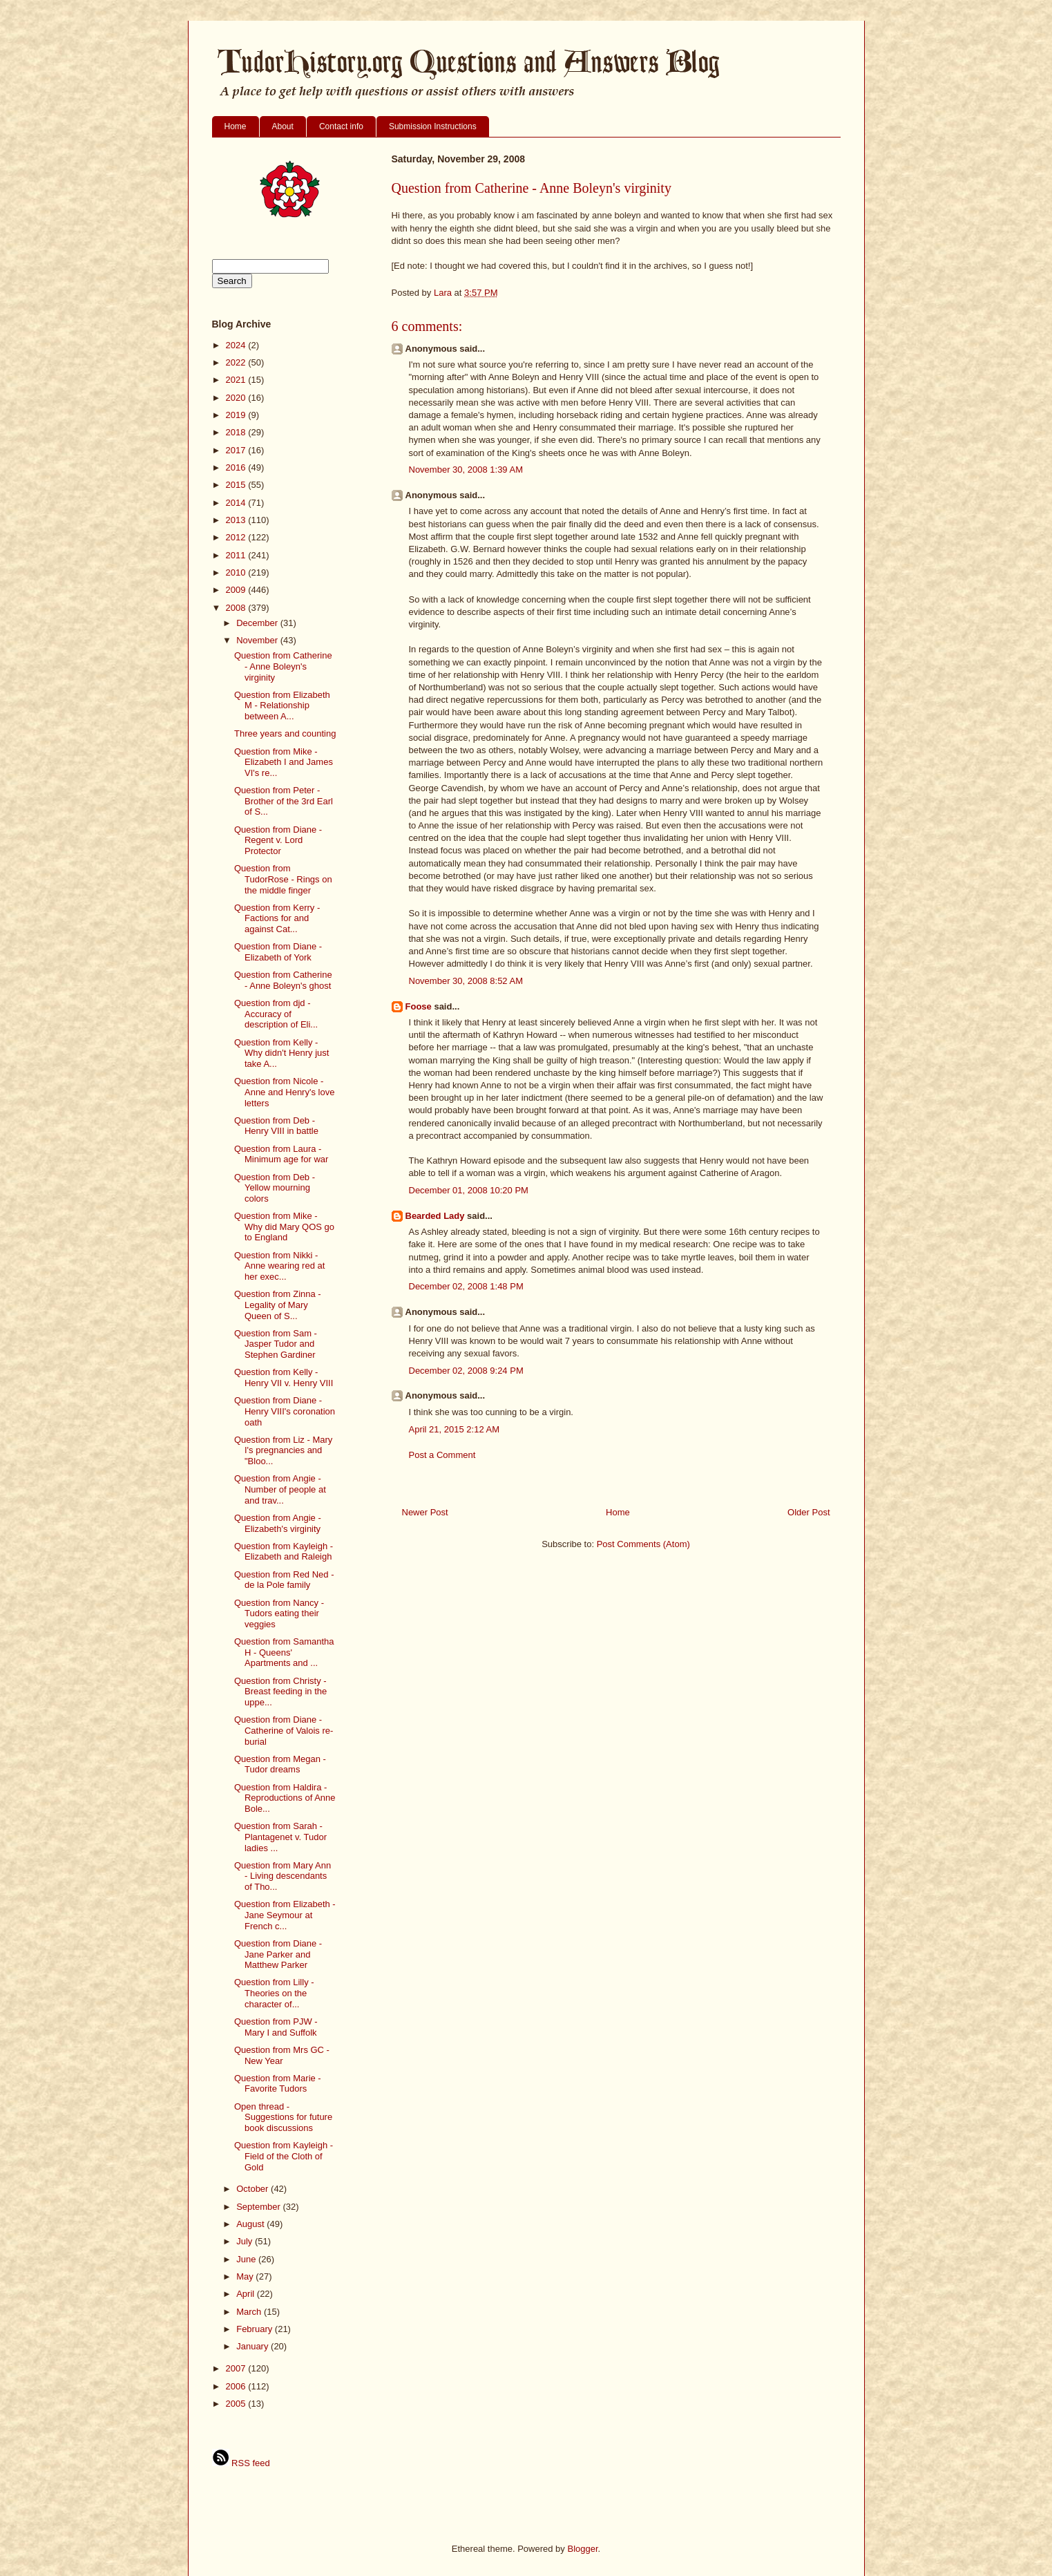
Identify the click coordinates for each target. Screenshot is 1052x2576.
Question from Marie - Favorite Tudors (277, 2083)
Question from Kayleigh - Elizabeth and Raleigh (283, 1551)
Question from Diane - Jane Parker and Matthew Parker (278, 1954)
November (258, 640)
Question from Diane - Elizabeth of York (278, 952)
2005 (237, 2403)
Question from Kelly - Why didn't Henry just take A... (281, 1053)
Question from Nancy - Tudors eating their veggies (279, 1613)
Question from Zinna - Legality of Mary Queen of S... (277, 1304)
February (255, 2329)
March (250, 2312)
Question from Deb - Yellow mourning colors (274, 1188)
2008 (237, 608)
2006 (237, 2386)
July (245, 2241)
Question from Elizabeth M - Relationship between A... (282, 705)
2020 (237, 397)
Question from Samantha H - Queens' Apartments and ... (284, 1652)
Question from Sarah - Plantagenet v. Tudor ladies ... (280, 1837)
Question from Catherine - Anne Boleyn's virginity (283, 666)
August (251, 2224)
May (246, 2276)
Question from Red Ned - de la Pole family (284, 1580)
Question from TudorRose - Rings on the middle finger (283, 879)
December (258, 623)
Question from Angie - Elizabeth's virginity (277, 1523)
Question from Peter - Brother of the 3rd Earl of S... (283, 801)
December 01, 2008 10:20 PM (468, 1190)
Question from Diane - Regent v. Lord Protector (278, 840)
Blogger (582, 2549)
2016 (237, 467)
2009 (237, 590)
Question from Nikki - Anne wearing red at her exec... (279, 1266)
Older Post (808, 1512)
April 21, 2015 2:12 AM (454, 1429)
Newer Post (425, 1512)
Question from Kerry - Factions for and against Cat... (277, 918)
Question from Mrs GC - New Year (281, 2055)
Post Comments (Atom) (643, 1544)
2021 (237, 380)
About (283, 126)
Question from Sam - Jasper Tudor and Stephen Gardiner (275, 1344)
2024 (237, 345)
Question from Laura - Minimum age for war (281, 1154)
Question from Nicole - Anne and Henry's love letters (284, 1092)
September (259, 2206)
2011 (237, 555)
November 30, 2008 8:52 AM (466, 981)
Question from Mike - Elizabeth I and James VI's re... (283, 762)
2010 (237, 572)
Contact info (341, 126)
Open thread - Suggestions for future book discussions (283, 2117)
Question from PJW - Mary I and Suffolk (276, 2027)
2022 (237, 362)
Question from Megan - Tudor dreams (280, 1764)
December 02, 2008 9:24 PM (466, 1370)
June (247, 2259)
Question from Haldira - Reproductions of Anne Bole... (285, 1798)
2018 (237, 432)
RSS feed (241, 2463)
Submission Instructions (433, 126)
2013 (237, 520)
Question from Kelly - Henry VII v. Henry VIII (283, 1377)
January (253, 2346)
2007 (237, 2368)
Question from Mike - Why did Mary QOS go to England (284, 1226)
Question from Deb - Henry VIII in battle (276, 1126)
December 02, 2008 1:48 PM (466, 1286)
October (253, 2189)
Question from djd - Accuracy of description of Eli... (276, 1014)
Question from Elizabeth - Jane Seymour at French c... (285, 1915)
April (246, 2294)
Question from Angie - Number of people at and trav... (280, 1489)
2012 (237, 537)
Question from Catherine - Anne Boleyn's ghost (283, 980)
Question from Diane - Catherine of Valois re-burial (283, 1730)
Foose (418, 1006)
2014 (237, 503)
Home (235, 126)
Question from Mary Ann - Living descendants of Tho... (282, 1876)
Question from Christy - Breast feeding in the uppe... (280, 1691)
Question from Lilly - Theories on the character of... (274, 1993)
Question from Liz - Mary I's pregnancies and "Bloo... (283, 1450)
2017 (237, 450)
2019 (237, 415)
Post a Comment (442, 1455)
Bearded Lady (435, 1216)
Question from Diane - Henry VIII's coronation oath (284, 1411)
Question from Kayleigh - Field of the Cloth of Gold (283, 2156)
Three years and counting (285, 733)
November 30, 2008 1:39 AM (466, 469)
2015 (237, 485)
